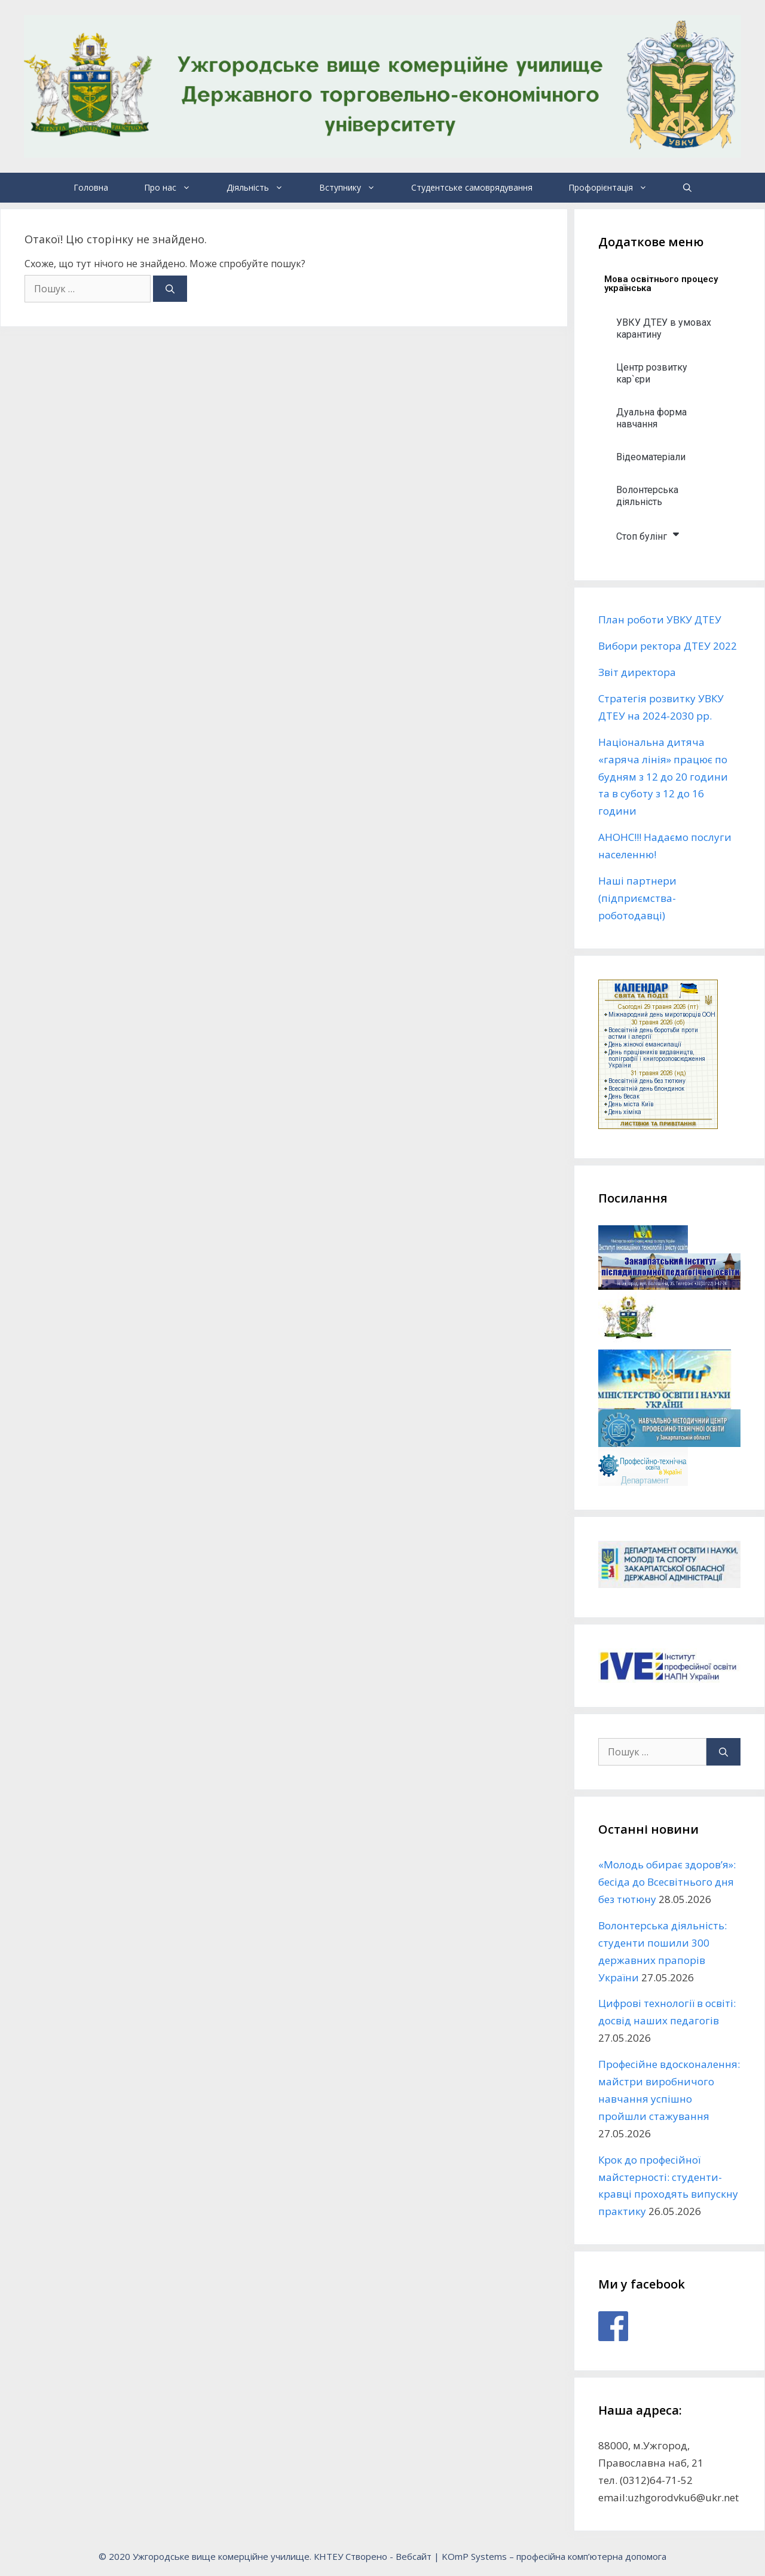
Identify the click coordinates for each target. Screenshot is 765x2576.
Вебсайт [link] (414, 2556)
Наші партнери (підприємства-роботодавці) (637, 898)
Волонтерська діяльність (647, 495)
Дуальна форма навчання (651, 418)
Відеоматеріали (651, 457)
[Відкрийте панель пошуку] (687, 188)
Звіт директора (637, 672)
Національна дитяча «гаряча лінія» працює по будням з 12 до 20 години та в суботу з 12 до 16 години (663, 776)
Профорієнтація (616, 188)
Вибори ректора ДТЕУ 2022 (667, 646)
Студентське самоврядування (472, 187)
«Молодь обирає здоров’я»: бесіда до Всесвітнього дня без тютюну (667, 1882)
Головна (91, 187)
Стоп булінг (647, 533)
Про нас (176, 188)
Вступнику (356, 188)
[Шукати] (170, 289)
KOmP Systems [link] (474, 2556)
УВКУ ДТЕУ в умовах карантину (663, 328)
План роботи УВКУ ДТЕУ (659, 619)
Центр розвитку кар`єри (651, 373)
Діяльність (264, 188)
